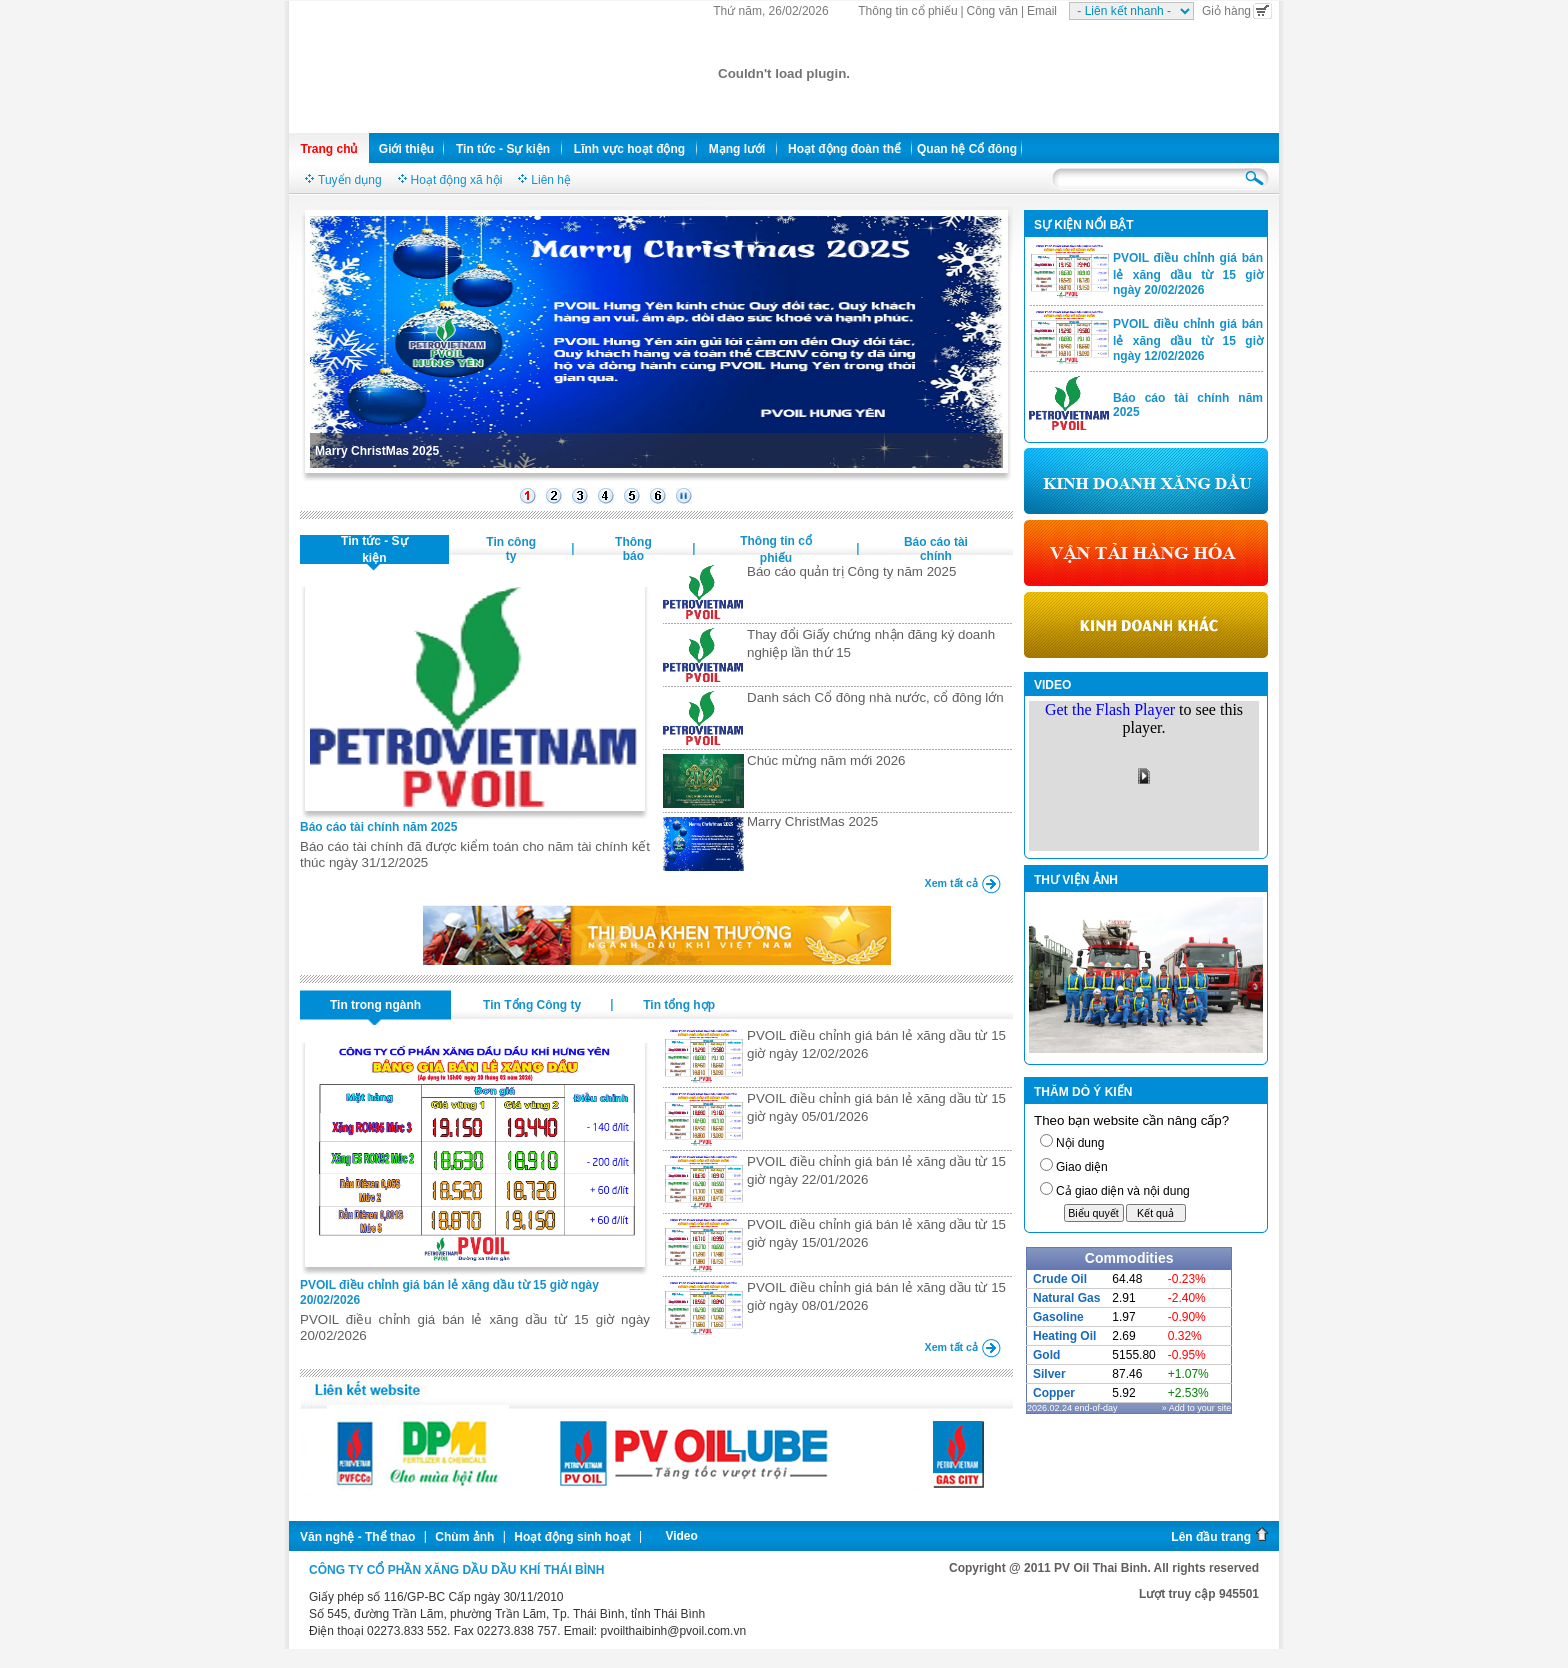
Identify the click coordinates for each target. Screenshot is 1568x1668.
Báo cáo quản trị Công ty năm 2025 (851, 571)
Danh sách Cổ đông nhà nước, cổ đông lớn (875, 697)
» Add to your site (1197, 1408)
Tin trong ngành (375, 1005)
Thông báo (633, 549)
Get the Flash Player (1110, 709)
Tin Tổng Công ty (532, 1005)
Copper (1054, 1393)
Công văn (992, 11)
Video (681, 1536)
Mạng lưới (737, 149)
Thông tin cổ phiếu (907, 11)
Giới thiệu (406, 149)
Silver (1049, 1374)
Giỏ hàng (1237, 11)
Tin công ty (511, 549)
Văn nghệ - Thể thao (357, 1537)
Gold (1046, 1355)
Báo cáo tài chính (936, 549)
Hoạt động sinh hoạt (572, 1537)
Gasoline (1058, 1317)
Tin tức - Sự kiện (503, 149)
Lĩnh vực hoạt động (629, 149)
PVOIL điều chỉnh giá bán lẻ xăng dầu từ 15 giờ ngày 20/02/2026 (1188, 274)
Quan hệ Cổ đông (967, 149)
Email (1042, 11)
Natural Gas (1066, 1298)
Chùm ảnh (464, 1537)
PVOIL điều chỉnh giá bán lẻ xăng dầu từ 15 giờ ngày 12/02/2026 (1188, 340)
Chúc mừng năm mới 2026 (826, 760)
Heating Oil (1064, 1336)
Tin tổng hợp (679, 1005)
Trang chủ (328, 149)
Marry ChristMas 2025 (377, 451)
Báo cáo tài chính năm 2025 (378, 827)
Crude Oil (1060, 1279)
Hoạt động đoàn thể (844, 149)
